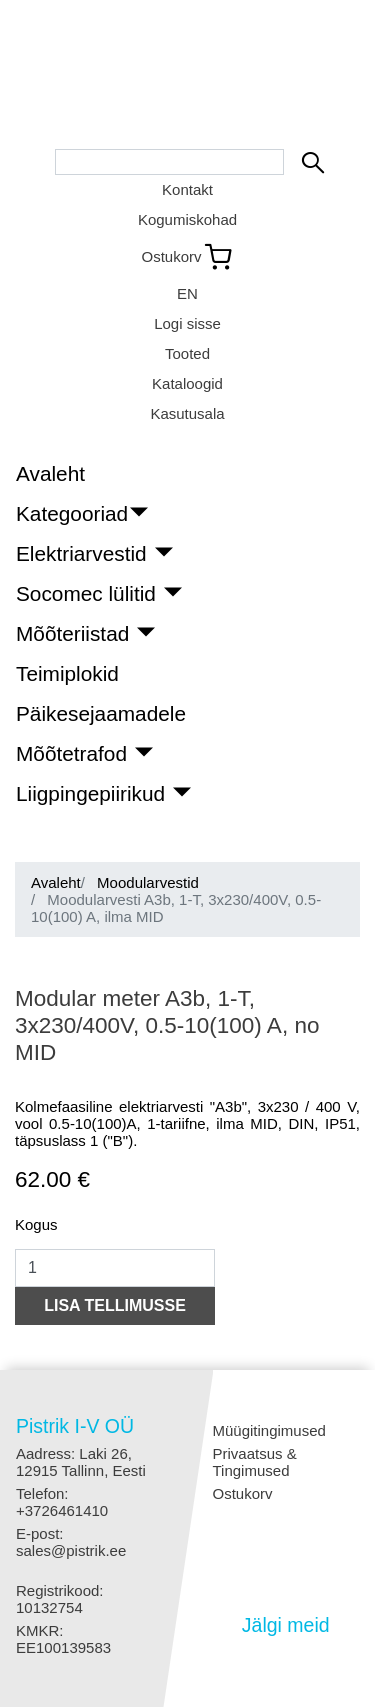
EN (187, 293)
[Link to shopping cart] (187, 257)
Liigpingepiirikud (93, 793)
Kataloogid (187, 383)
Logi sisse (187, 323)
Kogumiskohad (187, 219)
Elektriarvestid (84, 553)
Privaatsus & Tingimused (255, 1462)
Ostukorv (243, 1493)
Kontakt (187, 189)
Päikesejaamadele (101, 713)
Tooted (187, 353)
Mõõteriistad (75, 633)
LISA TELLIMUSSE (115, 1305)
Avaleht (50, 473)
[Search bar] (170, 162)
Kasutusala (187, 413)
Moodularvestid (148, 882)
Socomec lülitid (89, 593)
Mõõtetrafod (74, 753)
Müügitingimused (269, 1430)
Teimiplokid (67, 673)
